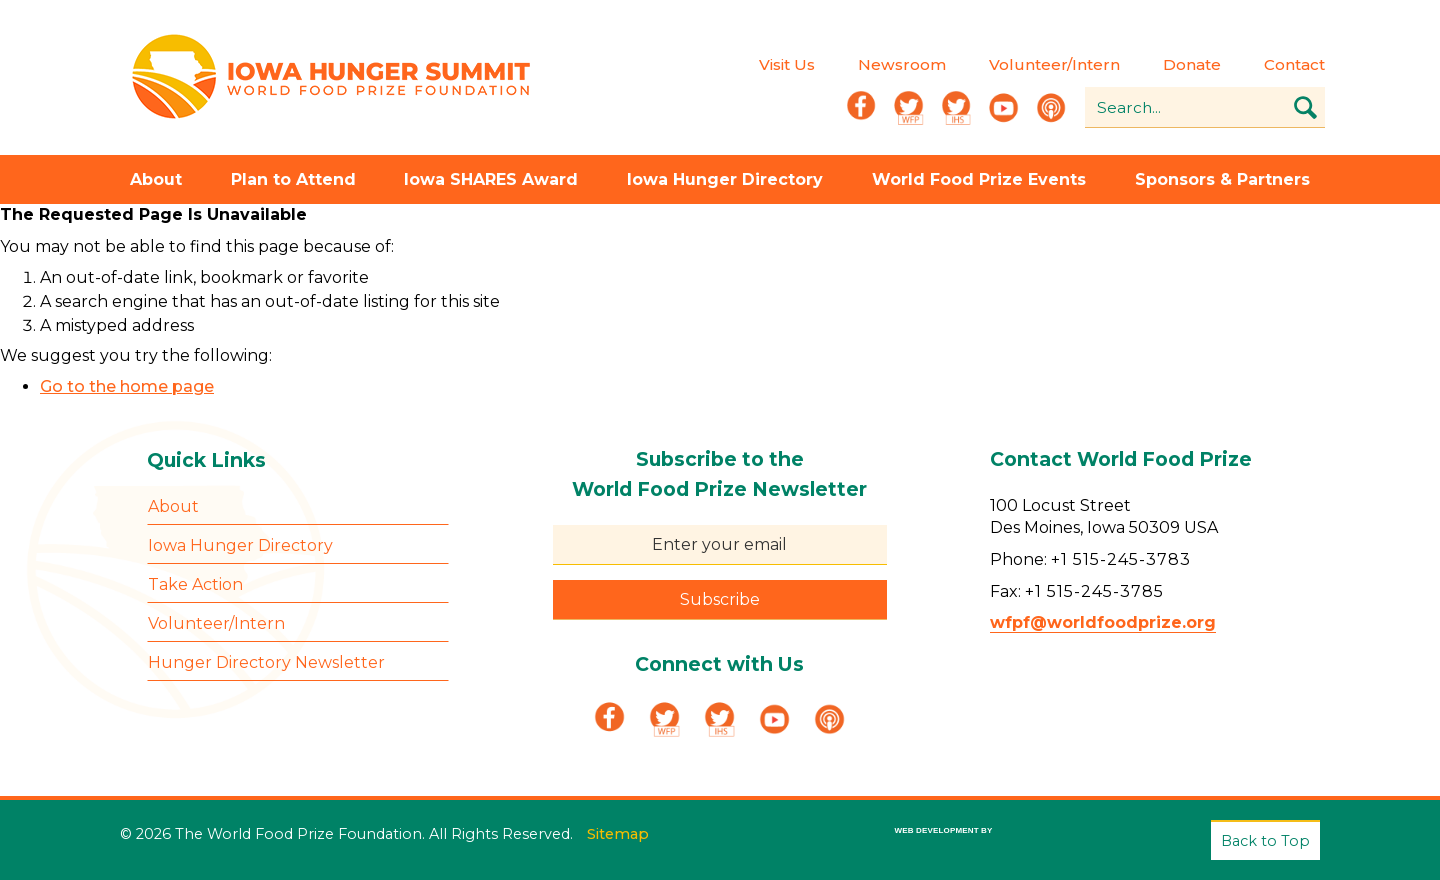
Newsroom (902, 64)
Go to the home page (127, 386)
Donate (1192, 64)
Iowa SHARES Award (491, 179)
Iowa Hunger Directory (725, 179)
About (156, 179)
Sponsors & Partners (1222, 179)
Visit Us (787, 64)
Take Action (195, 584)
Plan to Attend (293, 179)
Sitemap (618, 834)
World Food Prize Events (979, 179)
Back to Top (1265, 841)
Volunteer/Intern (1054, 64)
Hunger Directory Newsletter (266, 662)
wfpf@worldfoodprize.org (1103, 622)
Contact (1294, 64)
